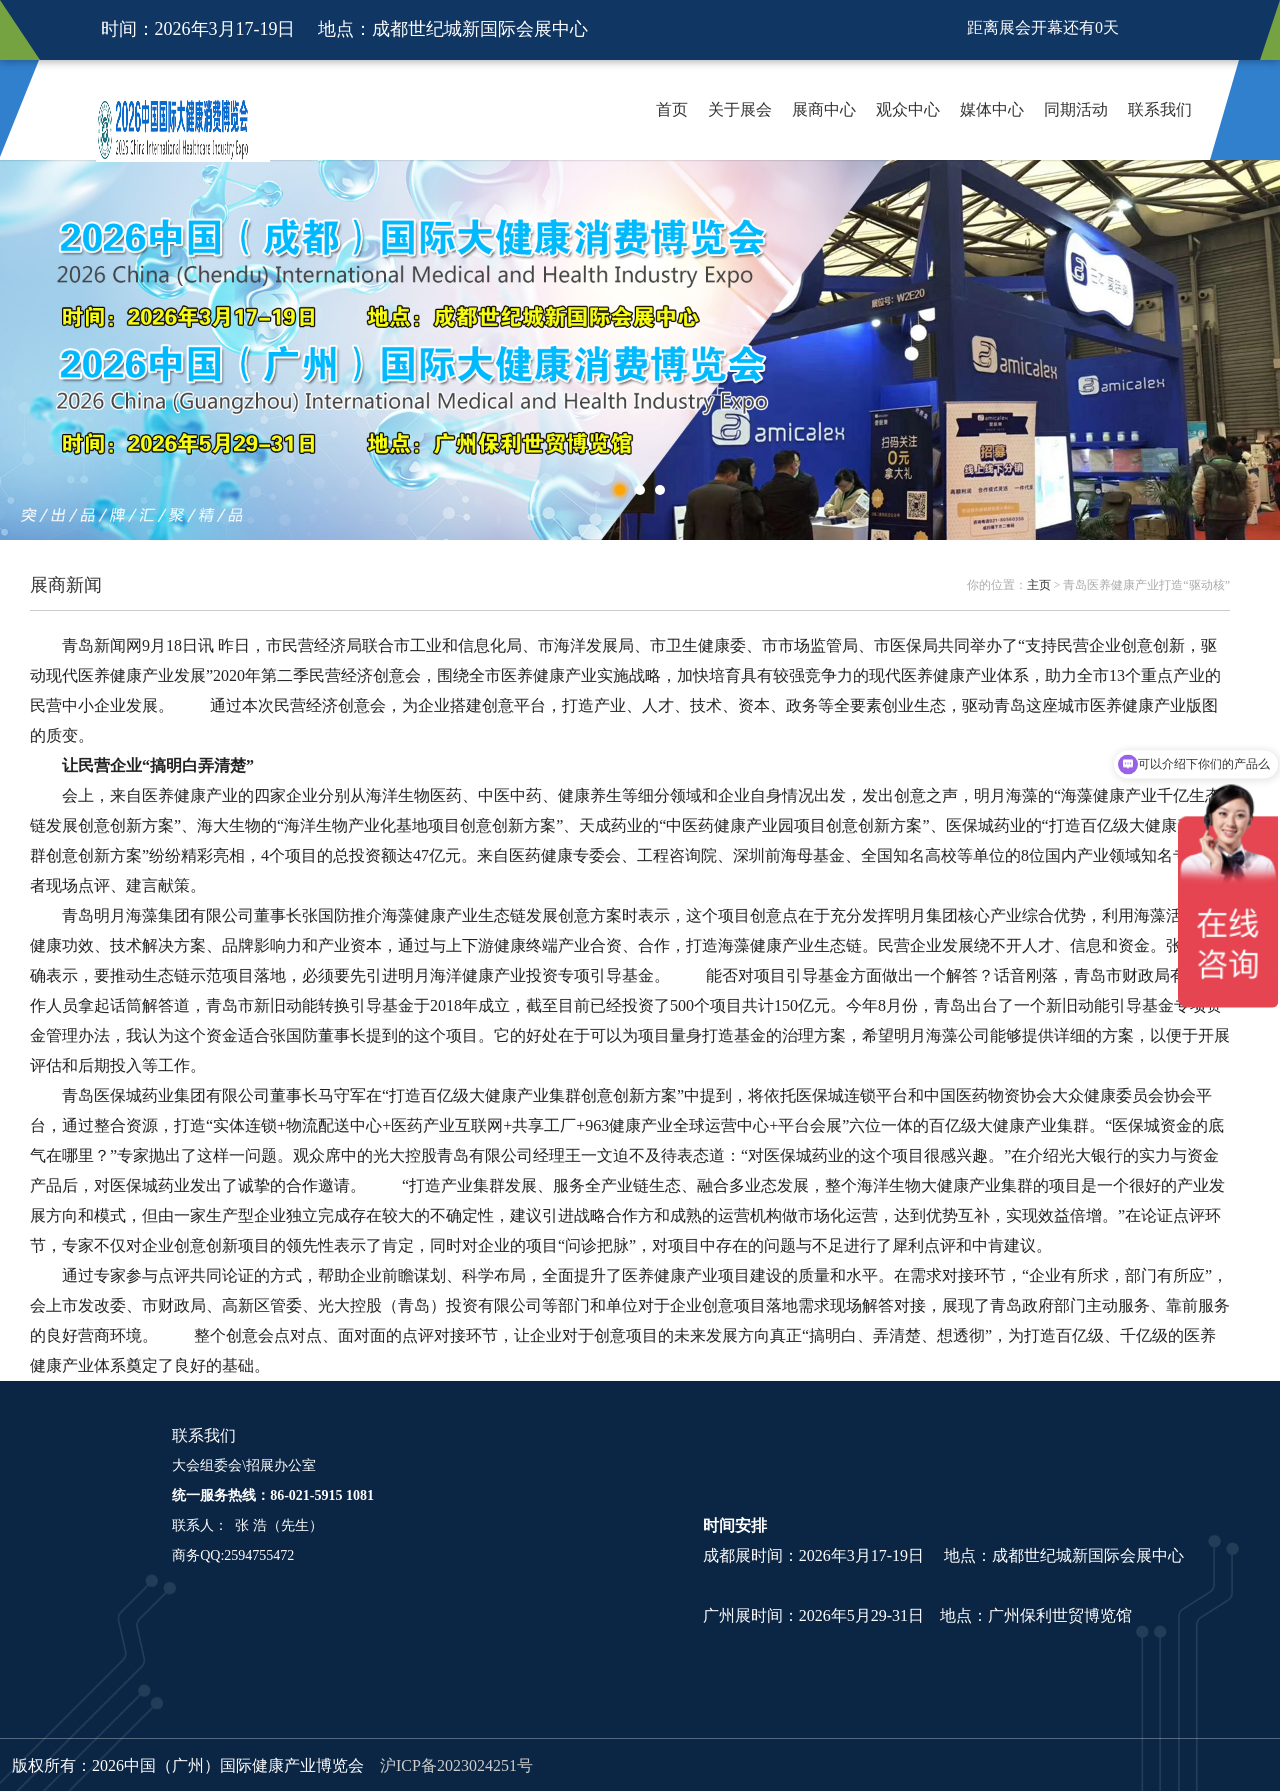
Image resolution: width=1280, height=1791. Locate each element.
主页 (1039, 585)
